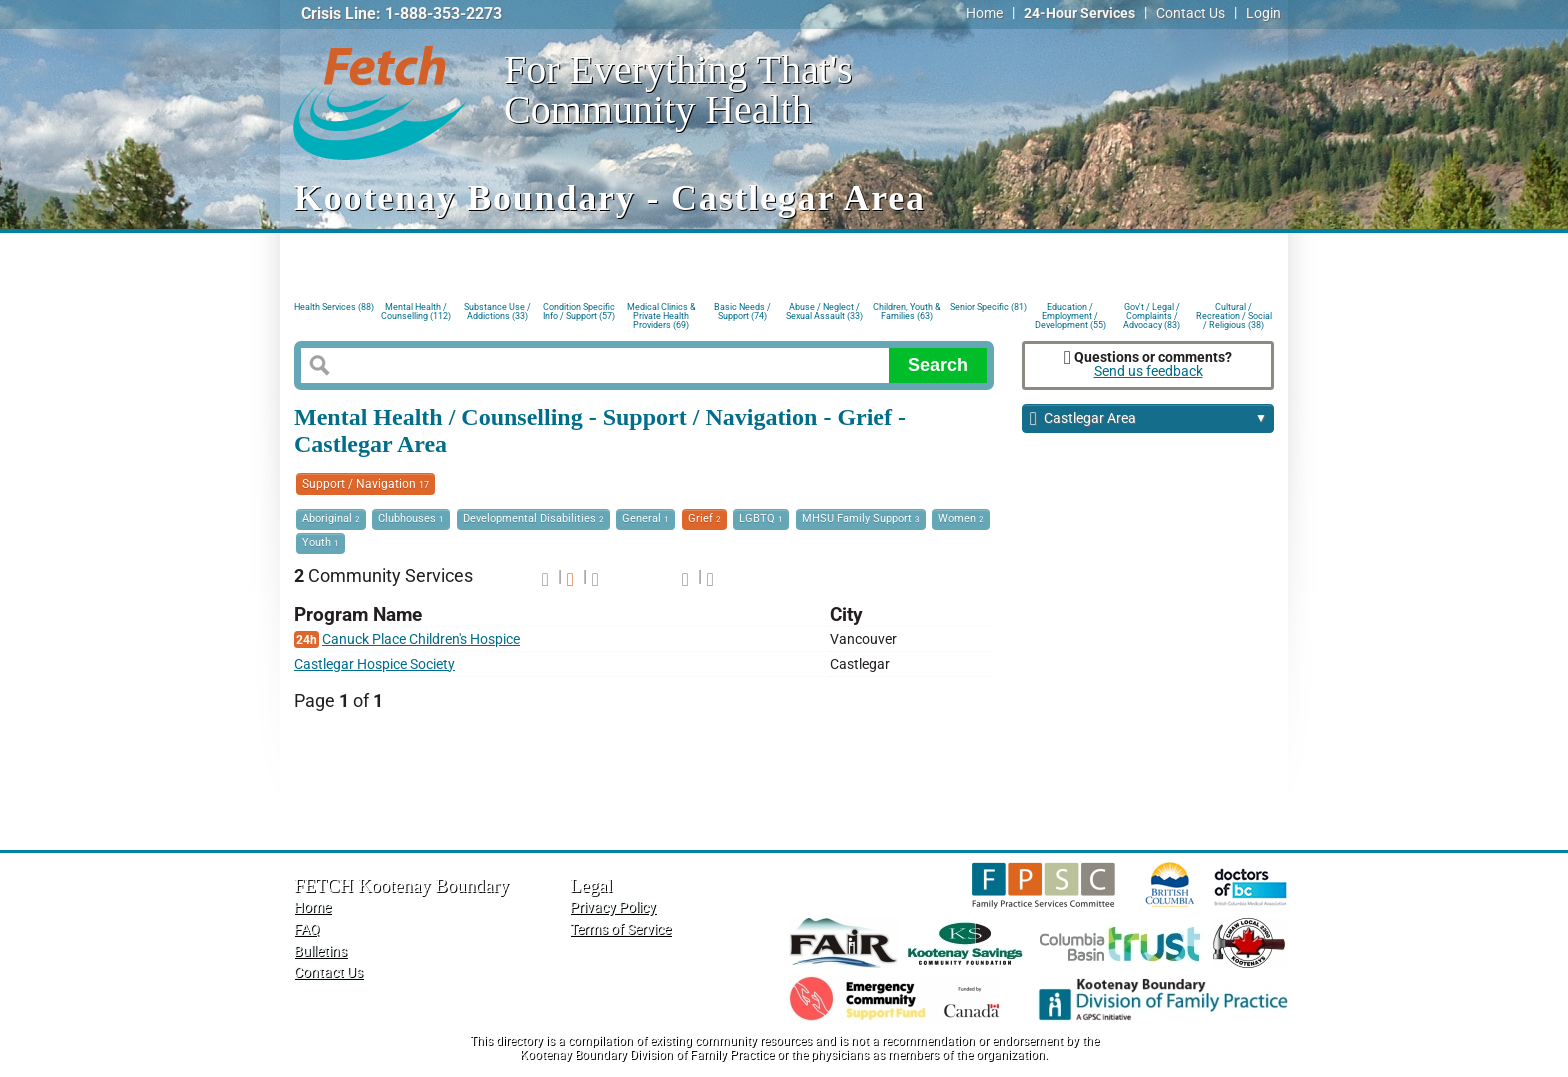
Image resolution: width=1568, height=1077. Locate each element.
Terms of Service (620, 929)
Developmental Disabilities (533, 518)
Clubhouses (411, 518)
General (645, 518)
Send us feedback (1148, 371)
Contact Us (1190, 13)
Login (1263, 13)
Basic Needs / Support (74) (742, 311)
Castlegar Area (1148, 419)
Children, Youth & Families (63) (907, 311)
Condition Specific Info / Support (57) (579, 311)
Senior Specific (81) (988, 307)
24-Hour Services (1079, 13)
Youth (320, 542)
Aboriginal (331, 518)
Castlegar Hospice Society (374, 664)
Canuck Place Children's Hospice (421, 639)
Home (984, 13)
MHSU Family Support (861, 518)
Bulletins (320, 951)
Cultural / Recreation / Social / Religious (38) (1234, 314)
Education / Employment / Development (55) (1070, 314)
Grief (704, 518)
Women (961, 518)
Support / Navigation (365, 484)
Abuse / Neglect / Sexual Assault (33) (824, 311)
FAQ (307, 929)
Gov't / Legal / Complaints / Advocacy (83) (1151, 314)
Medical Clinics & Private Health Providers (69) (661, 314)
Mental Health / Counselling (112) (416, 311)
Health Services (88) (334, 307)
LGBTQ (761, 518)
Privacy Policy (613, 907)
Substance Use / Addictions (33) (497, 311)
